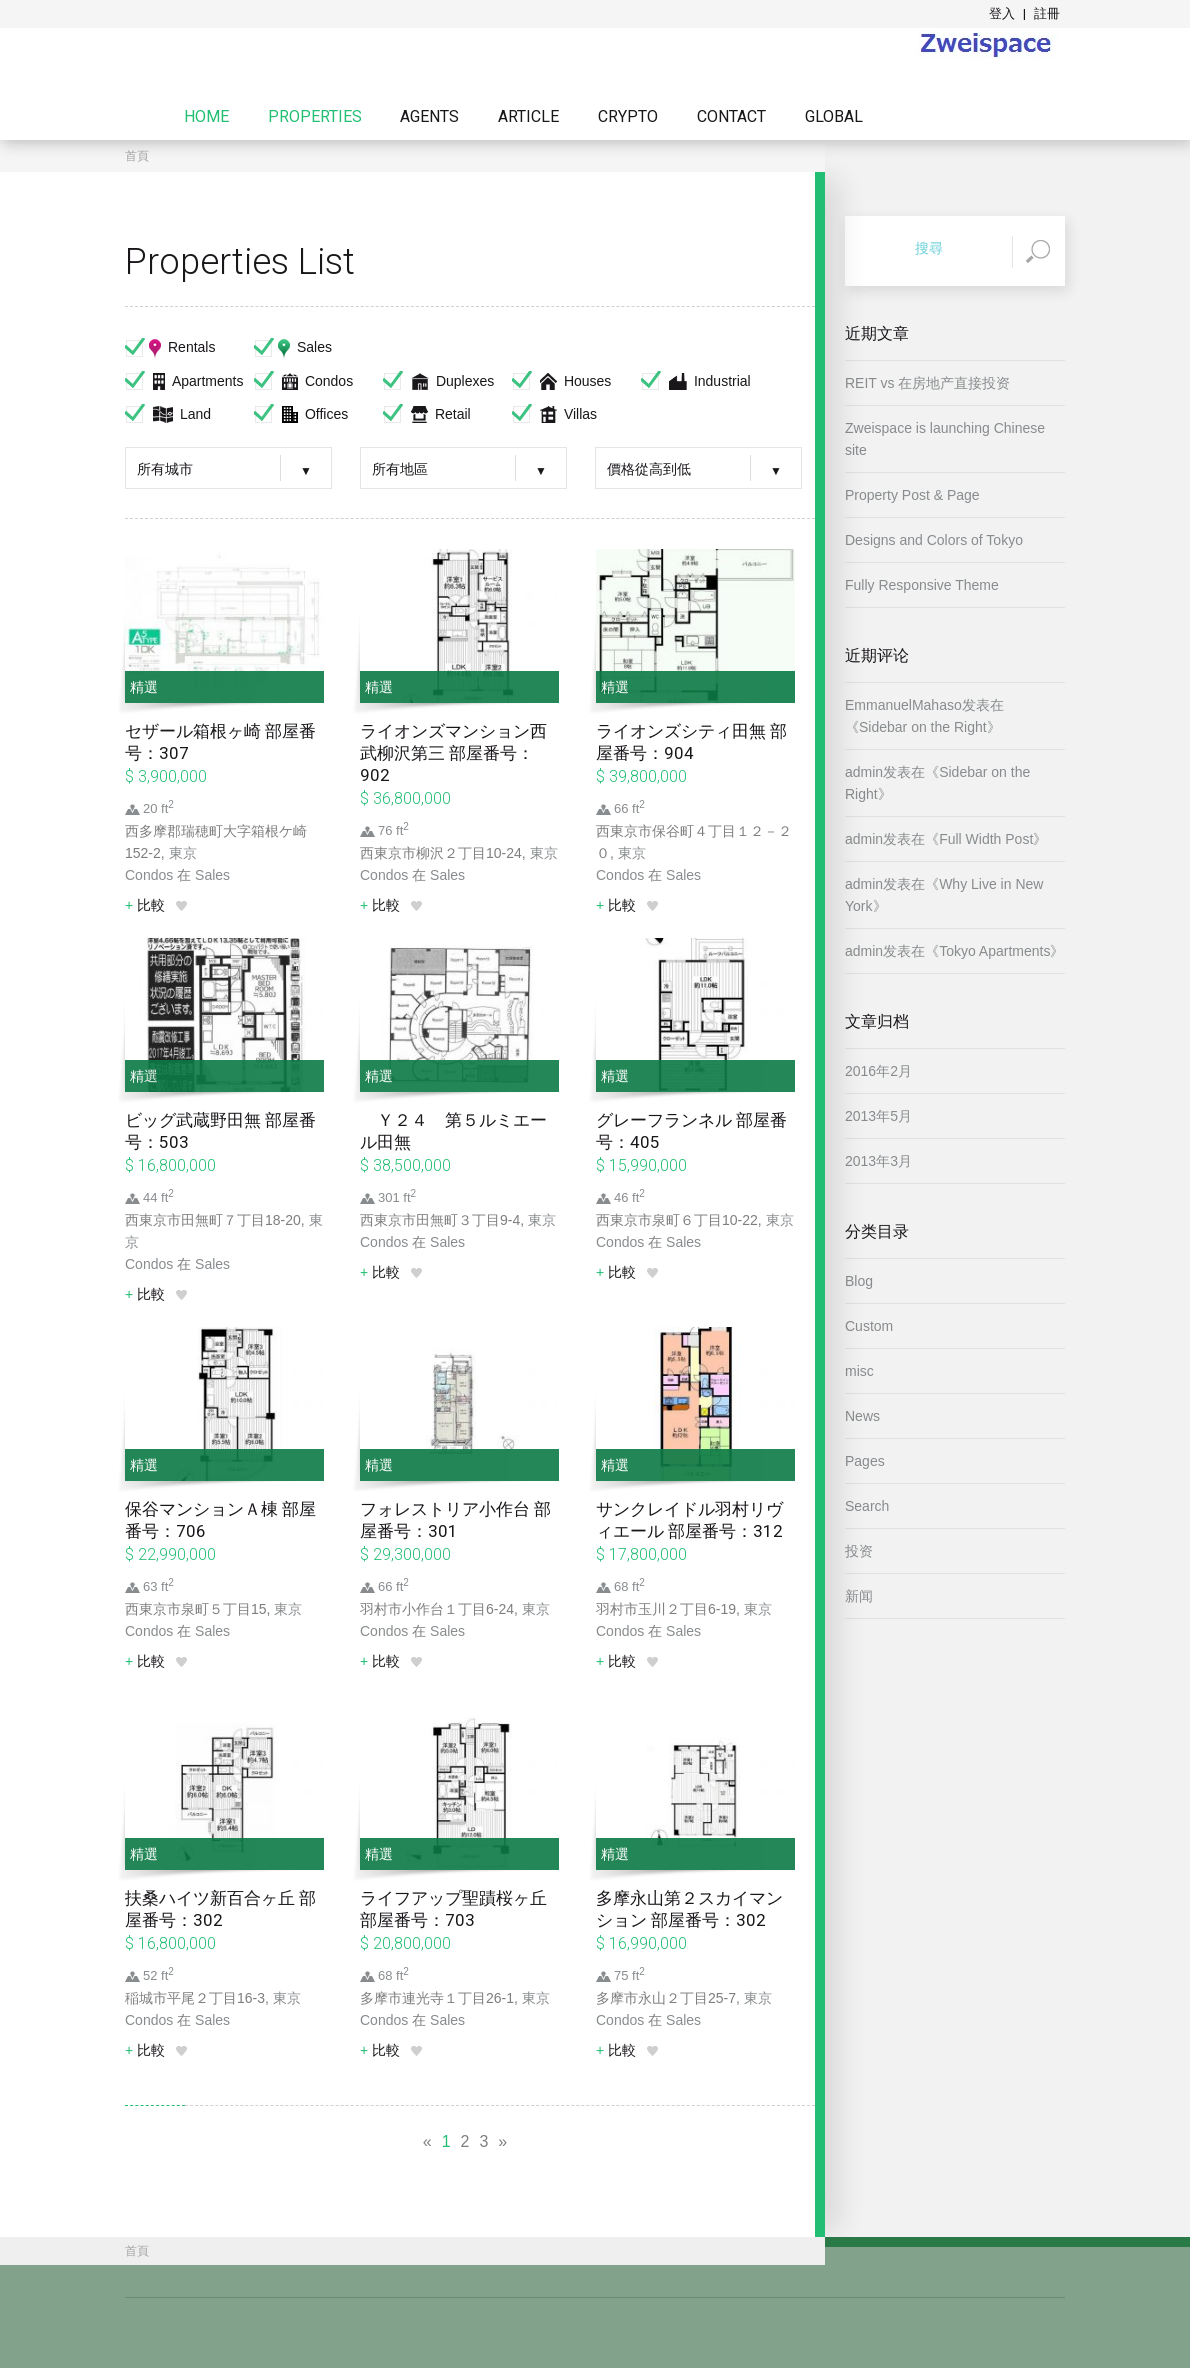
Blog (859, 1281)
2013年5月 (878, 1116)
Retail (427, 414)
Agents (429, 117)
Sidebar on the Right (923, 727)
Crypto (628, 117)
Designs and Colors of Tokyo (934, 540)
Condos (303, 381)
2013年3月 (878, 1161)
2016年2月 (878, 1071)
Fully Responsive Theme (922, 585)
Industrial (696, 381)
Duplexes (438, 381)
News (862, 1416)
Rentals (170, 347)
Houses (561, 381)
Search (867, 1506)
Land (168, 414)
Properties (315, 117)
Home (206, 117)
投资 (859, 1551)
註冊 (1047, 13)
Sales (293, 347)
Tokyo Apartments (994, 951)
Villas (554, 414)
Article (528, 117)
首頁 (137, 156)
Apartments (184, 381)
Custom (869, 1326)
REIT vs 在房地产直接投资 (927, 383)
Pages (865, 1461)
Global (834, 117)
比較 (145, 905)
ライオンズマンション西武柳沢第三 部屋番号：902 (453, 753)
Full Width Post (986, 839)
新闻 (859, 1596)
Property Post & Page (912, 495)
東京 (183, 853)
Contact (731, 117)
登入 (1002, 13)
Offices (301, 414)
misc (859, 1371)
